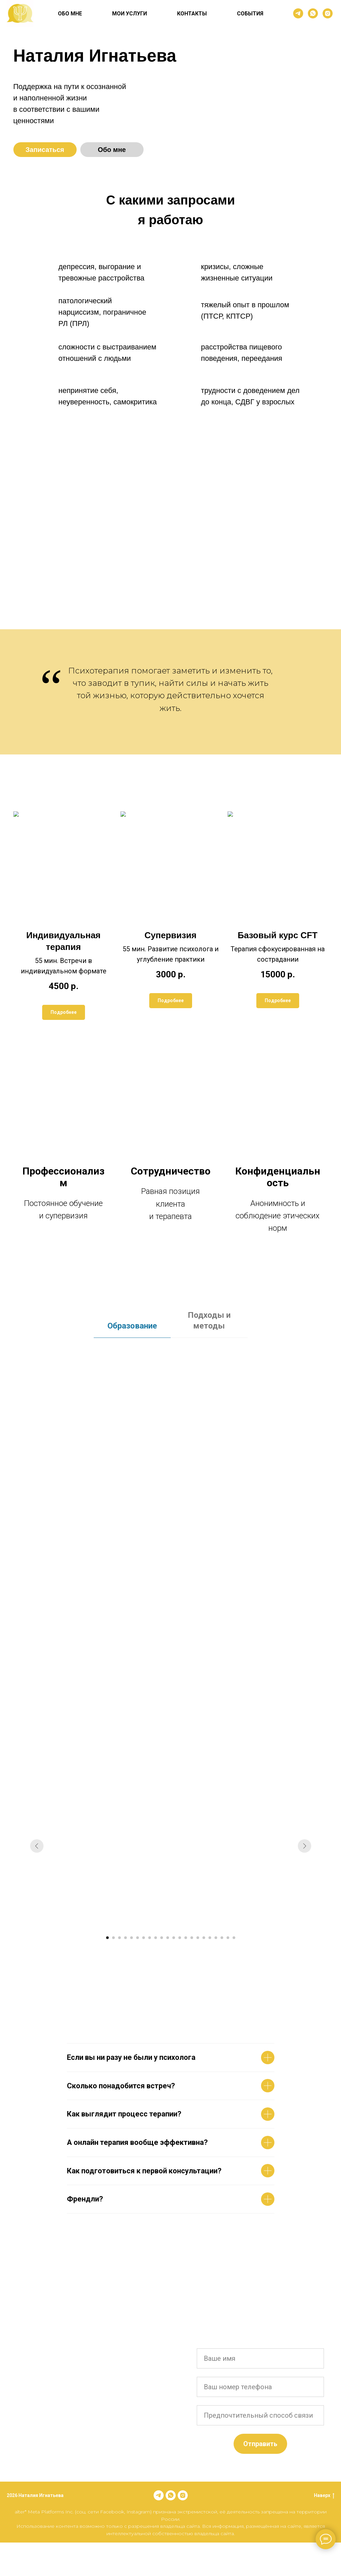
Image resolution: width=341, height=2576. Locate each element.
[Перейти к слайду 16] (197, 1937)
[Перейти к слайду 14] (185, 1937)
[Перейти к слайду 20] (222, 1937)
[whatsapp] (313, 13)
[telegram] (298, 13)
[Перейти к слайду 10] (161, 1937)
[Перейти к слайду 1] (107, 1937)
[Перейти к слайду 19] (216, 1937)
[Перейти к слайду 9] (155, 1937)
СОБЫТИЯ (250, 13)
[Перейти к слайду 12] (173, 1937)
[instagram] (328, 13)
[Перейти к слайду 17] (203, 1937)
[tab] (132, 1328)
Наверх (324, 2496)
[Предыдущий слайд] (37, 1846)
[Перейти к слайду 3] (119, 1937)
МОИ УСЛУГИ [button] (129, 13)
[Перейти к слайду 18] (209, 1937)
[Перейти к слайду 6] (137, 1937)
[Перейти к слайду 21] (228, 1937)
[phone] (260, 2387)
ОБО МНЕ (70, 13)
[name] (260, 2358)
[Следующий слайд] (304, 1846)
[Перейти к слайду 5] (131, 1937)
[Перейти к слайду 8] (149, 1937)
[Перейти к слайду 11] (167, 1937)
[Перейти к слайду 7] (143, 1937)
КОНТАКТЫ (192, 13)
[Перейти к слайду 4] (125, 1937)
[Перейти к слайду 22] (234, 1937)
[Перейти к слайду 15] (191, 1937)
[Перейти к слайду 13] (179, 1937)
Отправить (260, 2444)
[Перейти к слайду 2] (113, 1937)
